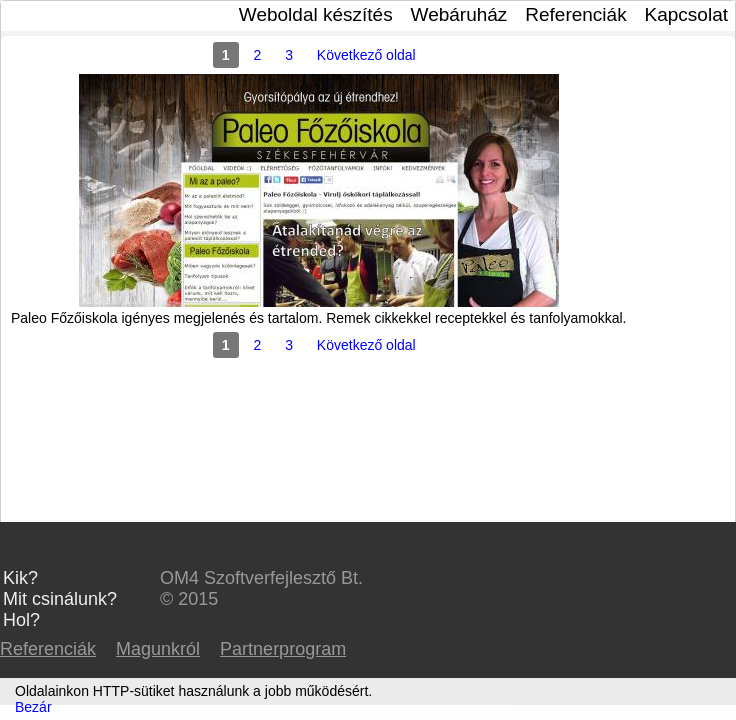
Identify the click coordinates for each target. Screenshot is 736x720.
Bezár (33, 707)
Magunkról (158, 649)
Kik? (20, 578)
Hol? (21, 620)
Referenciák (575, 14)
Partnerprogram (283, 649)
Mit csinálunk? (60, 599)
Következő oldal (366, 55)
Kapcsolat (686, 14)
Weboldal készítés (316, 14)
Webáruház (459, 14)
